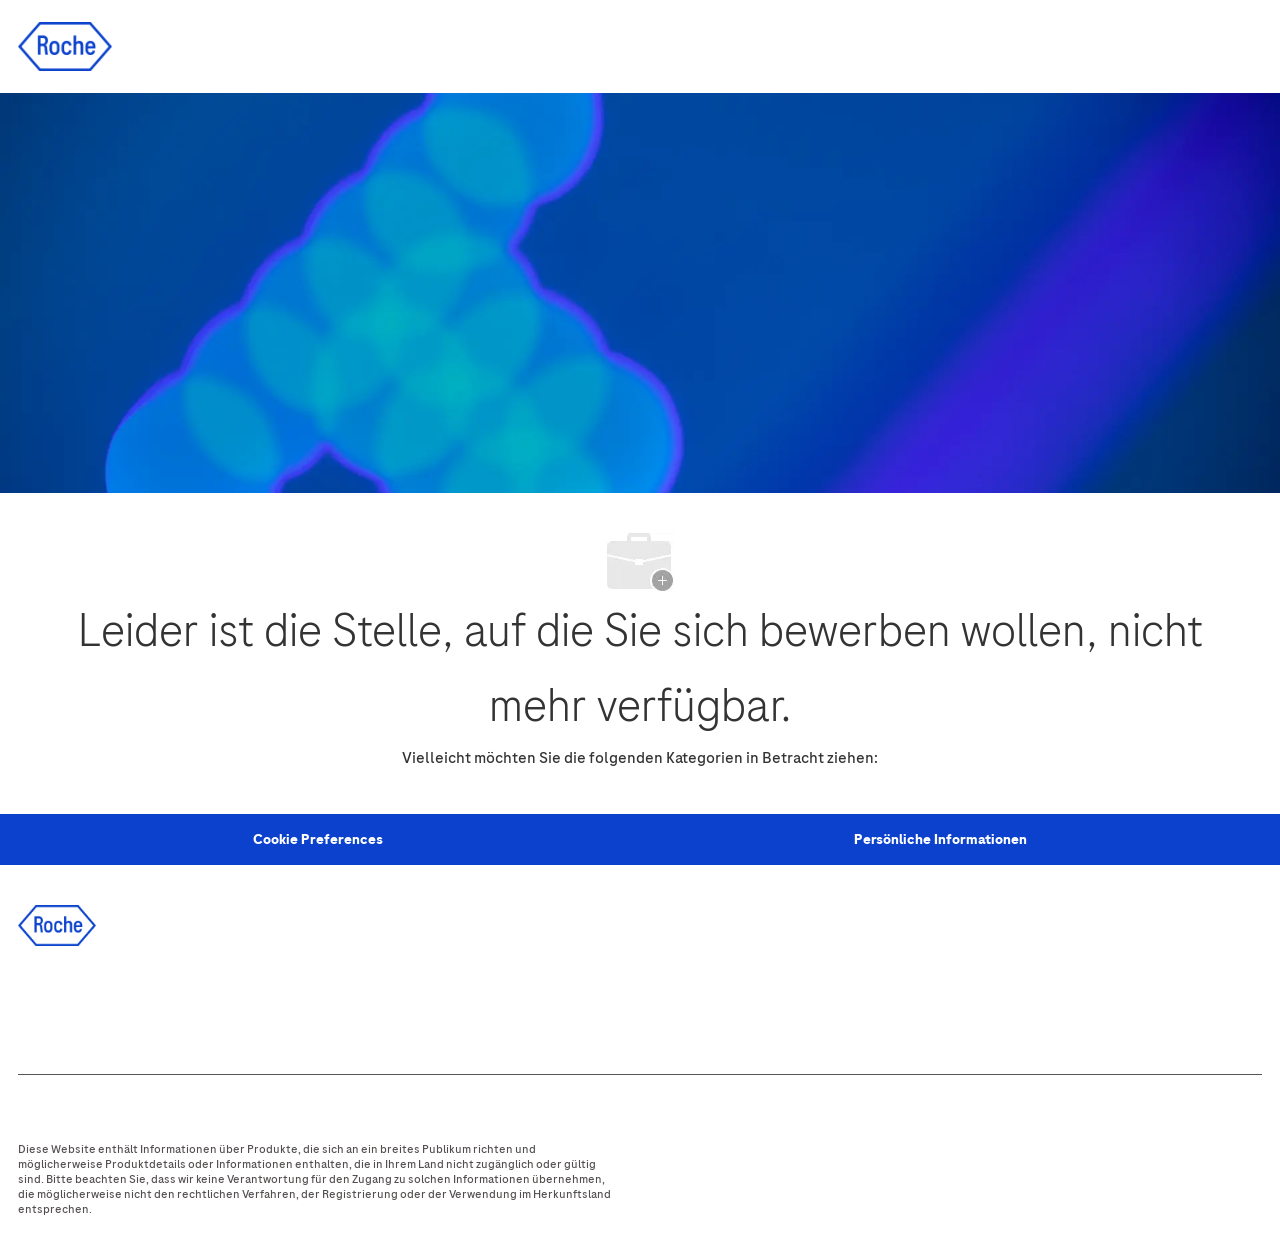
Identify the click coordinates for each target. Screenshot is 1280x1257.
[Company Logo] (65, 45)
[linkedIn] (99, 1005)
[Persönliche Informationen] (940, 840)
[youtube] (261, 1005)
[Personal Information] (318, 840)
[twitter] (153, 1005)
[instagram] (207, 1005)
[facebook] (45, 1005)
